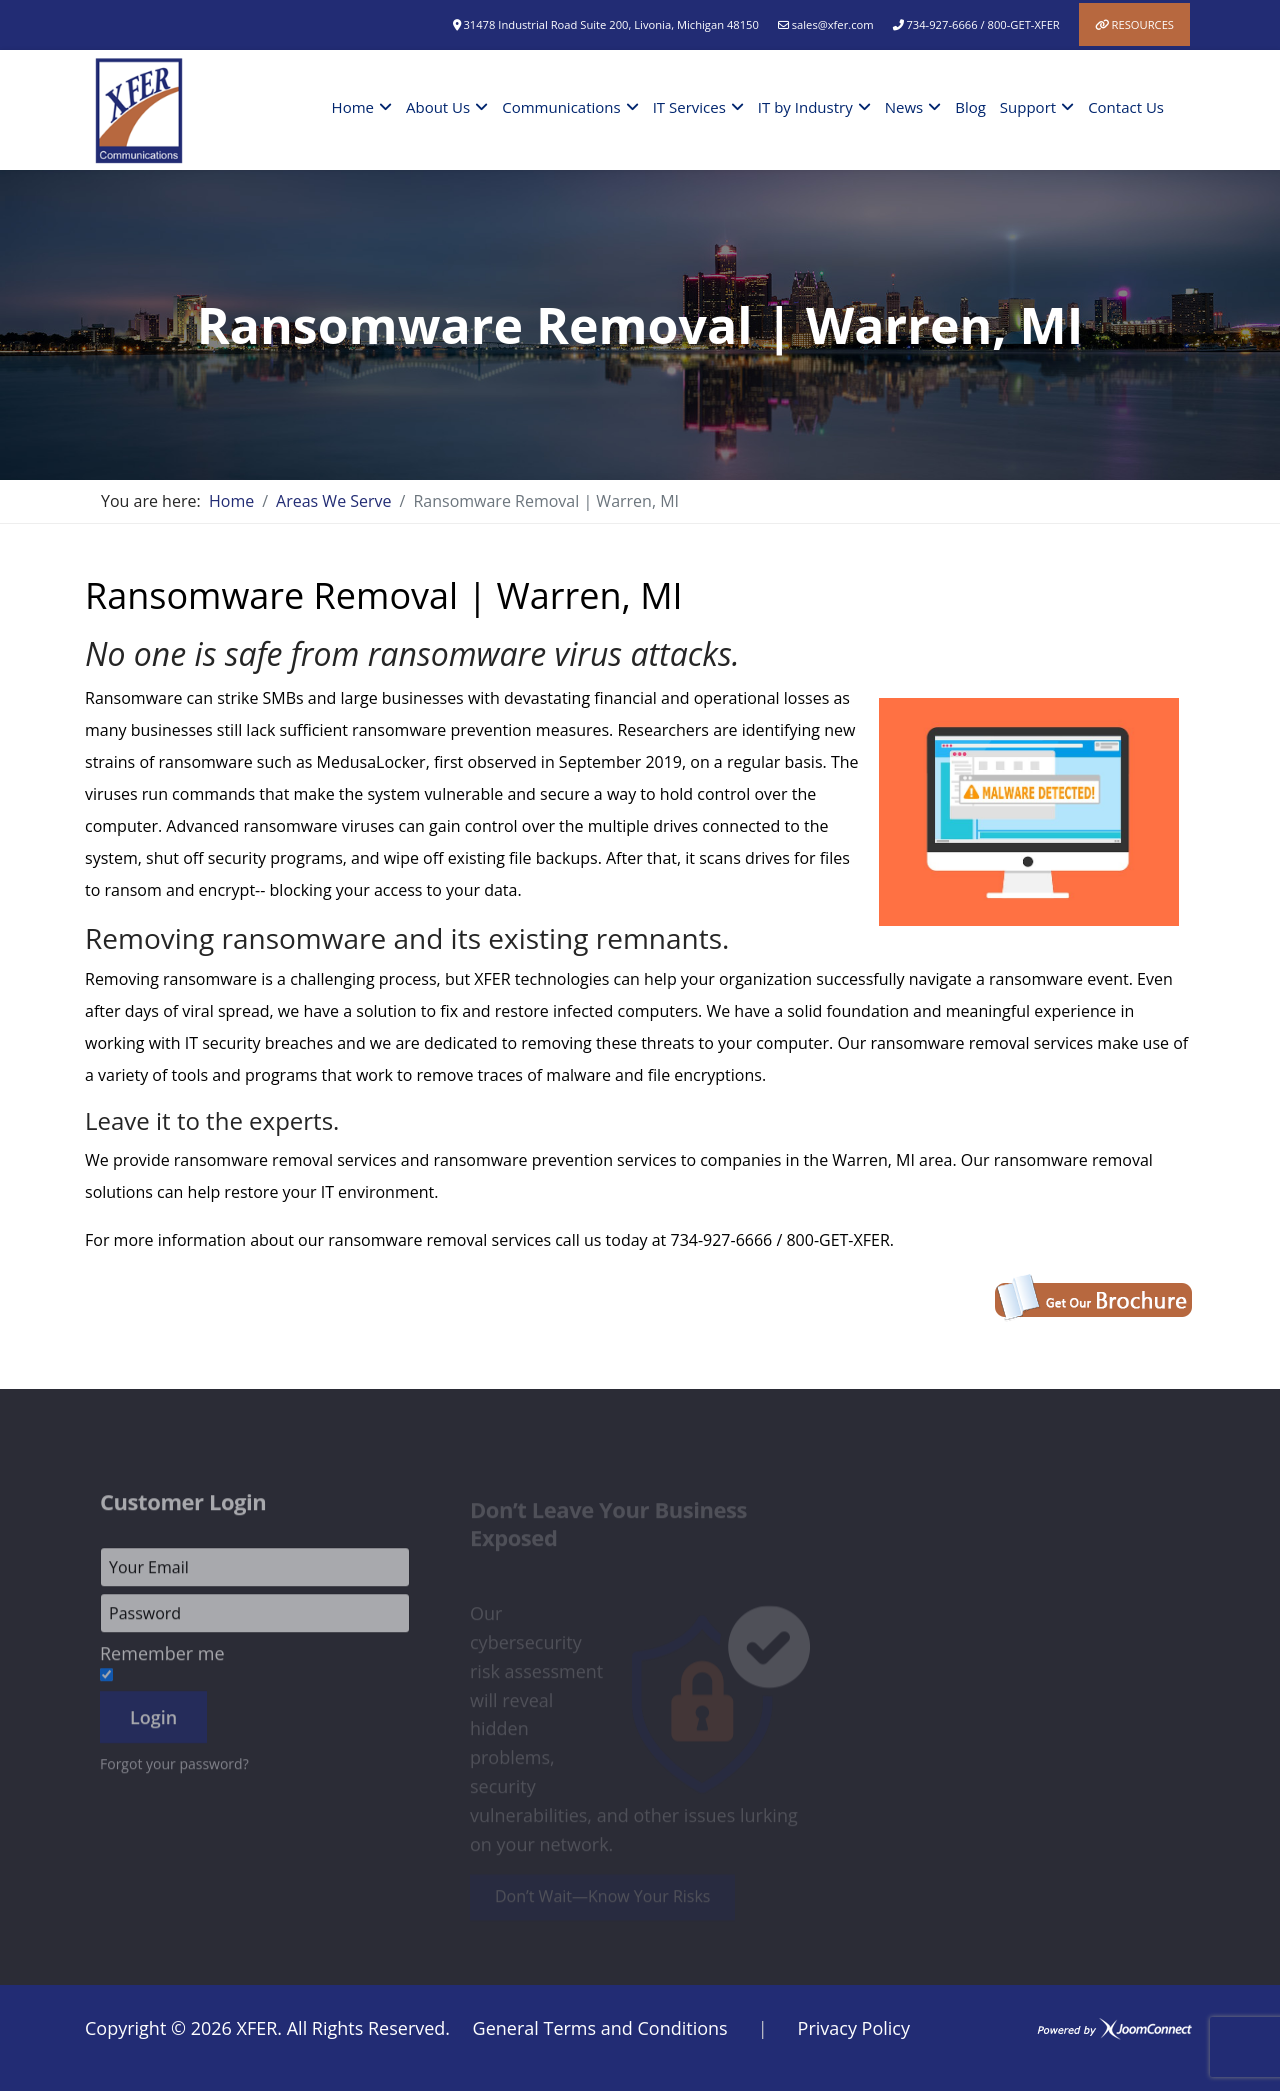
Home (353, 107)
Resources (1143, 24)
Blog (970, 107)
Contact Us (1126, 107)
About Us (438, 107)
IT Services (689, 107)
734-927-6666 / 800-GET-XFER (982, 24)
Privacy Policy (854, 2028)
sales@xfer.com (833, 24)
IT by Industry (805, 107)
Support (1028, 107)
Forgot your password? (174, 1770)
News (904, 107)
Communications (561, 107)
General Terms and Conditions (600, 2028)
